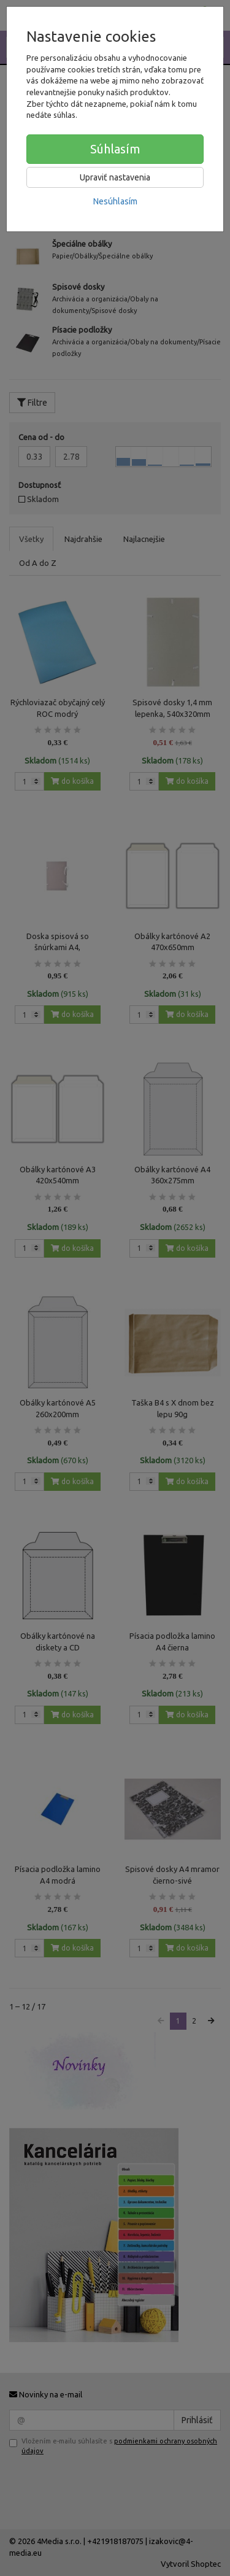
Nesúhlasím (115, 201)
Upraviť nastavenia (115, 177)
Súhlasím (115, 149)
